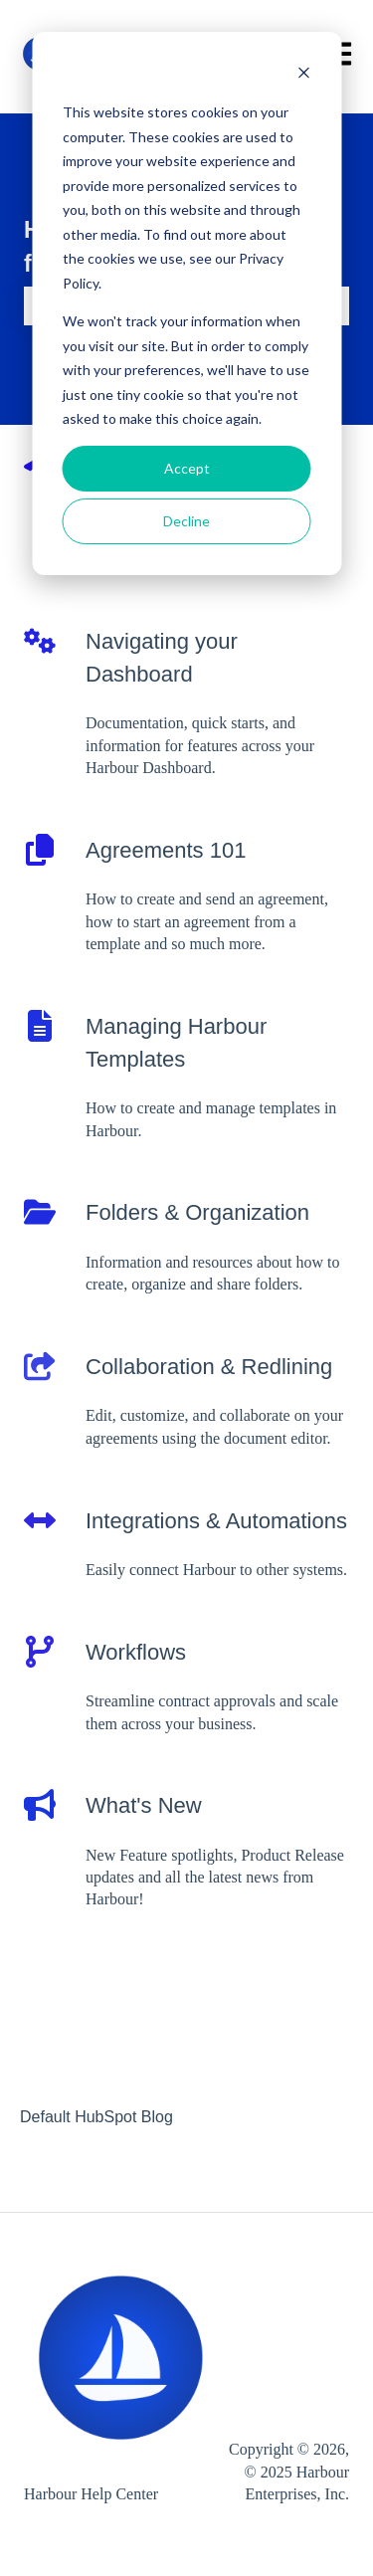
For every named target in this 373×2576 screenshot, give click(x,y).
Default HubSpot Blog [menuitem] (96, 2116)
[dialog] (186, 303)
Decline (186, 520)
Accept (187, 468)
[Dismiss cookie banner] (303, 75)
